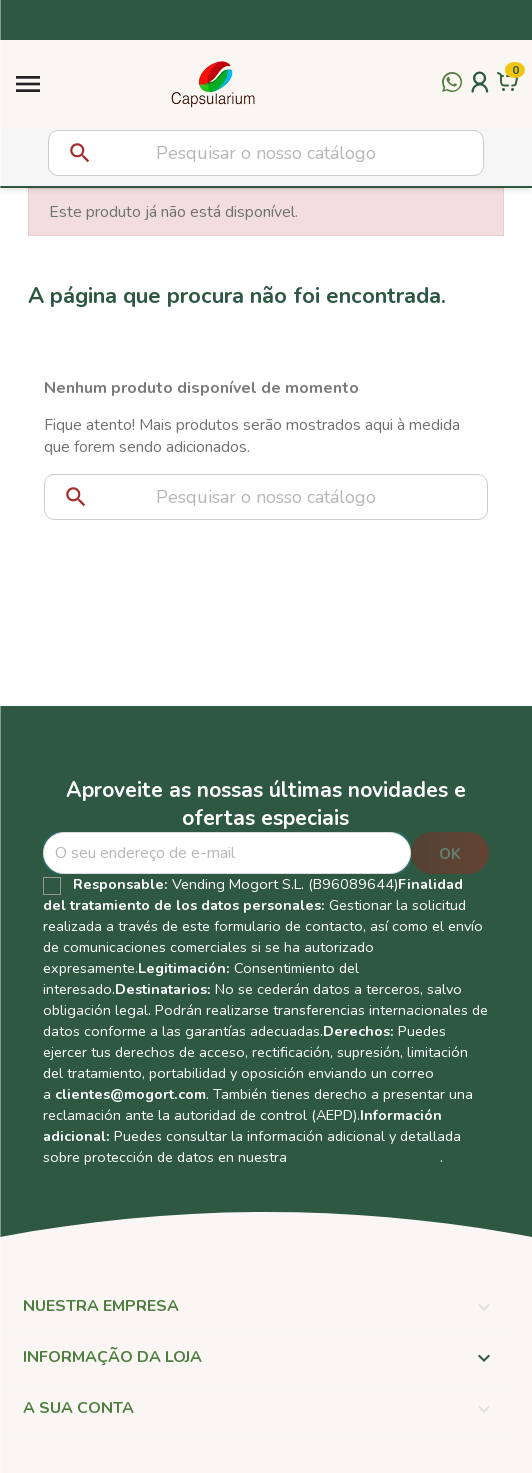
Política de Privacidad (365, 1157)
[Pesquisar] (266, 153)
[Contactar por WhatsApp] (452, 94)
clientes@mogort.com (130, 1094)
